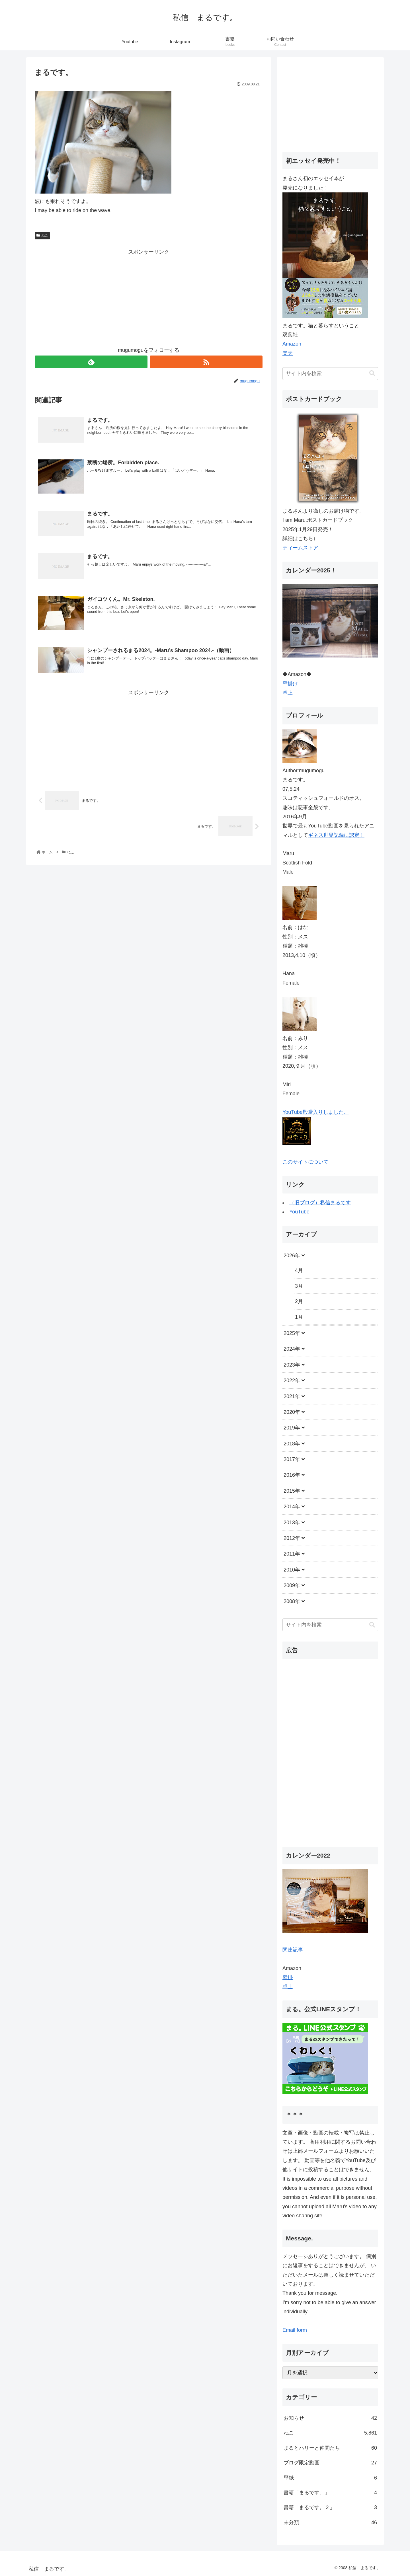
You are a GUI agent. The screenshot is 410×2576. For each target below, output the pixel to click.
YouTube (299, 1212)
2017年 (292, 1459)
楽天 (287, 353)
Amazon (291, 344)
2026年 (292, 1255)
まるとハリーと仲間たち (330, 2447)
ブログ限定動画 (330, 2462)
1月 (299, 1317)
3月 (299, 1286)
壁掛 (287, 1977)
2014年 (292, 1506)
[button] (372, 373)
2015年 (292, 1491)
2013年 (292, 1522)
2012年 (292, 1538)
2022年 (292, 1380)
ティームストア (300, 547)
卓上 (287, 693)
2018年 (292, 1444)
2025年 (292, 1333)
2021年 (292, 1396)
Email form (294, 2330)
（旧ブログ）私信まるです (320, 1202)
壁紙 (330, 2477)
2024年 (292, 1349)
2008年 (292, 1601)
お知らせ (330, 2418)
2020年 (292, 1412)
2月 (299, 1301)
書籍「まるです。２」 (330, 2507)
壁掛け (290, 684)
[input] (330, 373)
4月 (299, 1270)
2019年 (292, 1428)
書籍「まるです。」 (330, 2492)
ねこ (42, 235)
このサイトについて (305, 1162)
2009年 (292, 1585)
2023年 (292, 1365)
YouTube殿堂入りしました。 (315, 1112)
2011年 (292, 1554)
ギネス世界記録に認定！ (336, 835)
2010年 (292, 1570)
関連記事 (292, 1950)
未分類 (330, 2522)
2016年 (292, 1475)
